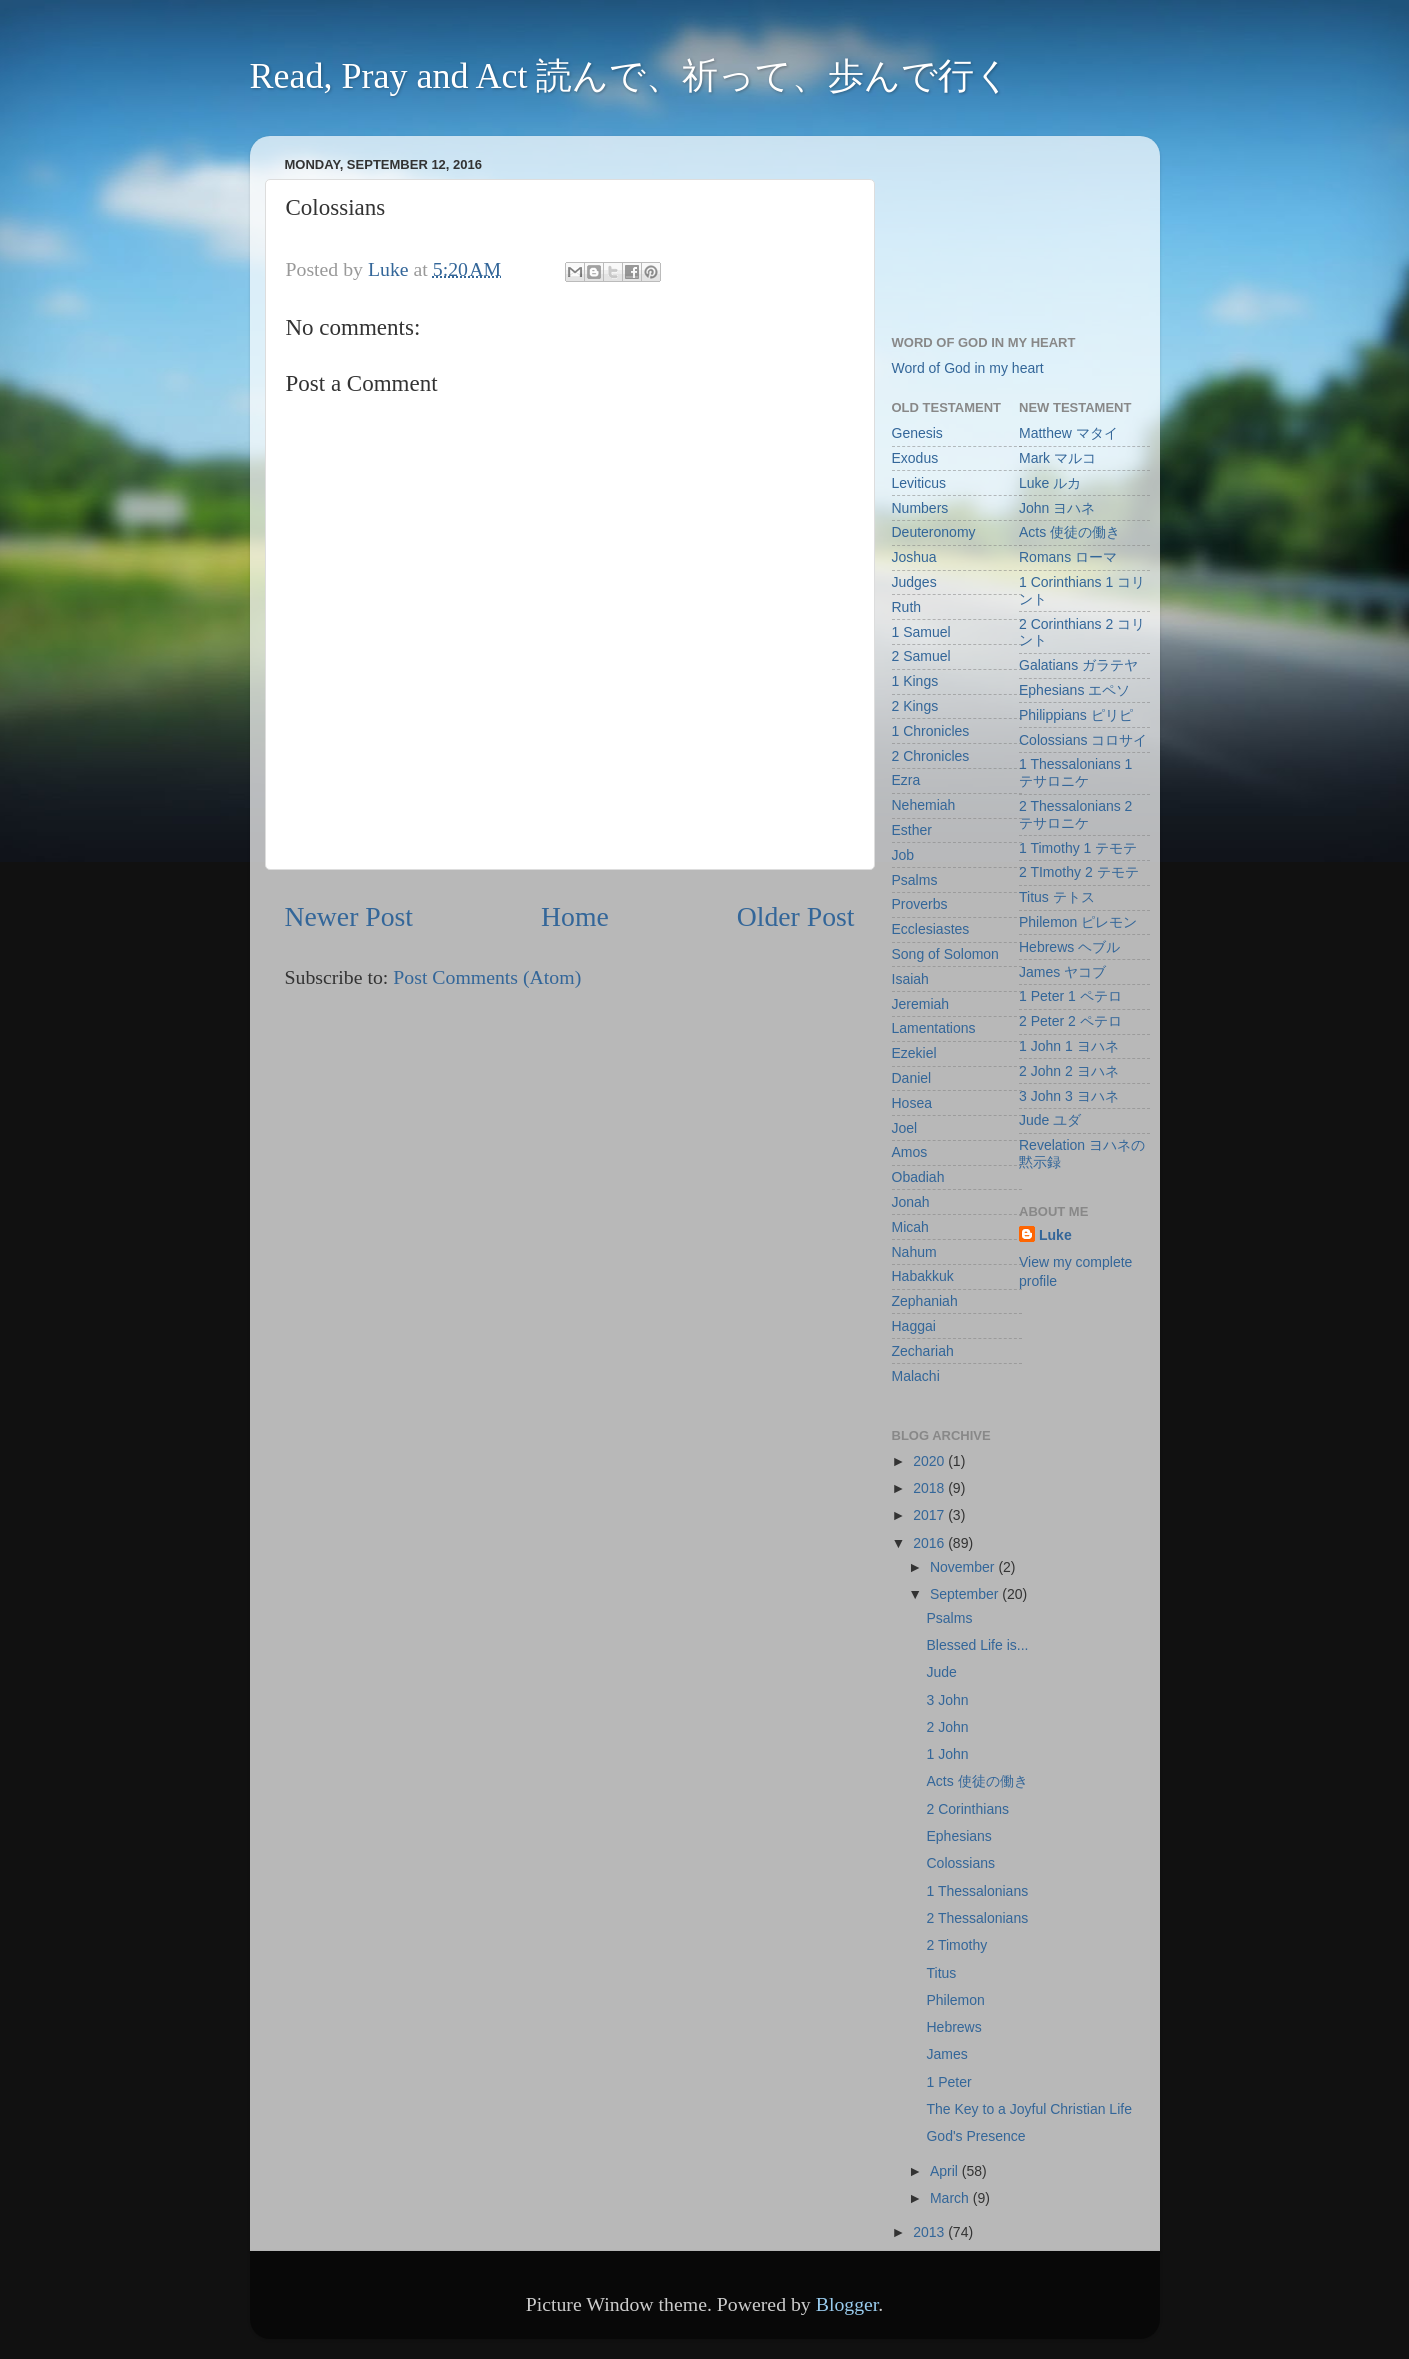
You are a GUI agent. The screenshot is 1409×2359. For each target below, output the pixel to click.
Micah (910, 1227)
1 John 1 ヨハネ (1069, 1046)
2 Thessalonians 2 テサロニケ (1075, 814)
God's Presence (975, 2136)
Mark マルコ (1057, 458)
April (946, 2171)
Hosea (912, 1103)
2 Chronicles (931, 756)
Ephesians (958, 1836)
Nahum (914, 1252)
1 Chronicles (931, 731)
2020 (930, 1461)
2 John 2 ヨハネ (1069, 1071)
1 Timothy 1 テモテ (1078, 848)
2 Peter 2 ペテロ (1070, 1021)
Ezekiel (914, 1053)
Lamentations (934, 1028)
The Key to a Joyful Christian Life (1028, 2109)
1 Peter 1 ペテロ (1070, 996)
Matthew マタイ (1068, 433)
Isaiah (910, 979)
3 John (947, 1700)
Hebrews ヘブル (1069, 947)
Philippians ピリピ (1076, 715)
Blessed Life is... (977, 1645)
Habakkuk (923, 1276)
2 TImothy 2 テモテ (1079, 872)
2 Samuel (921, 656)
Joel (905, 1128)
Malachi (916, 1376)
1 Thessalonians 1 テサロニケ (1075, 772)
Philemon (955, 2000)
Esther (912, 830)
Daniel (912, 1078)
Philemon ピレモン (1078, 922)
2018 (930, 1488)
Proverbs (920, 904)
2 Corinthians (967, 1809)
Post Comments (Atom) (487, 977)
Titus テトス (1057, 897)
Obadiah (918, 1177)
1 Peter (948, 2082)
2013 (930, 2232)
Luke (1055, 1235)
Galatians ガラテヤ (1078, 665)
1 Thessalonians (977, 1891)
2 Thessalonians (977, 1918)
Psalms (915, 880)
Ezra (906, 780)
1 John (947, 1754)
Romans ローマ (1068, 557)
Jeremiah (921, 1004)
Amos (910, 1152)
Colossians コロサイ (1083, 740)
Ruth (907, 607)
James (946, 2054)
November (964, 1567)
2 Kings (915, 706)
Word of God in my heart (968, 368)
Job (903, 855)
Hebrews (953, 2027)
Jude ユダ (1050, 1120)
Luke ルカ (1050, 483)
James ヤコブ (1062, 972)
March (951, 2198)
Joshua (914, 557)
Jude (941, 1672)
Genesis (917, 433)
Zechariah (923, 1351)
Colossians (960, 1863)
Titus (941, 1973)
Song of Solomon (945, 954)
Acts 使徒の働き (1069, 532)
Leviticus (919, 483)
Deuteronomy (934, 532)
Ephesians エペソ (1074, 690)
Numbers (920, 508)
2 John (947, 1727)
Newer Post (349, 916)
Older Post (796, 916)
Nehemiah (924, 805)
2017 (930, 1515)
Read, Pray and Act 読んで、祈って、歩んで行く (631, 76)
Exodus (915, 458)
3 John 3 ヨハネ (1069, 1096)
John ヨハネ (1057, 508)
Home (575, 916)
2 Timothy (956, 1945)
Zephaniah (925, 1301)
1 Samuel (921, 632)
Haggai (914, 1326)
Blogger (847, 2304)
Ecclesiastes (931, 929)
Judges (914, 582)
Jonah (911, 1202)
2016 (930, 1543)
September (966, 1594)
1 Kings (915, 681)
